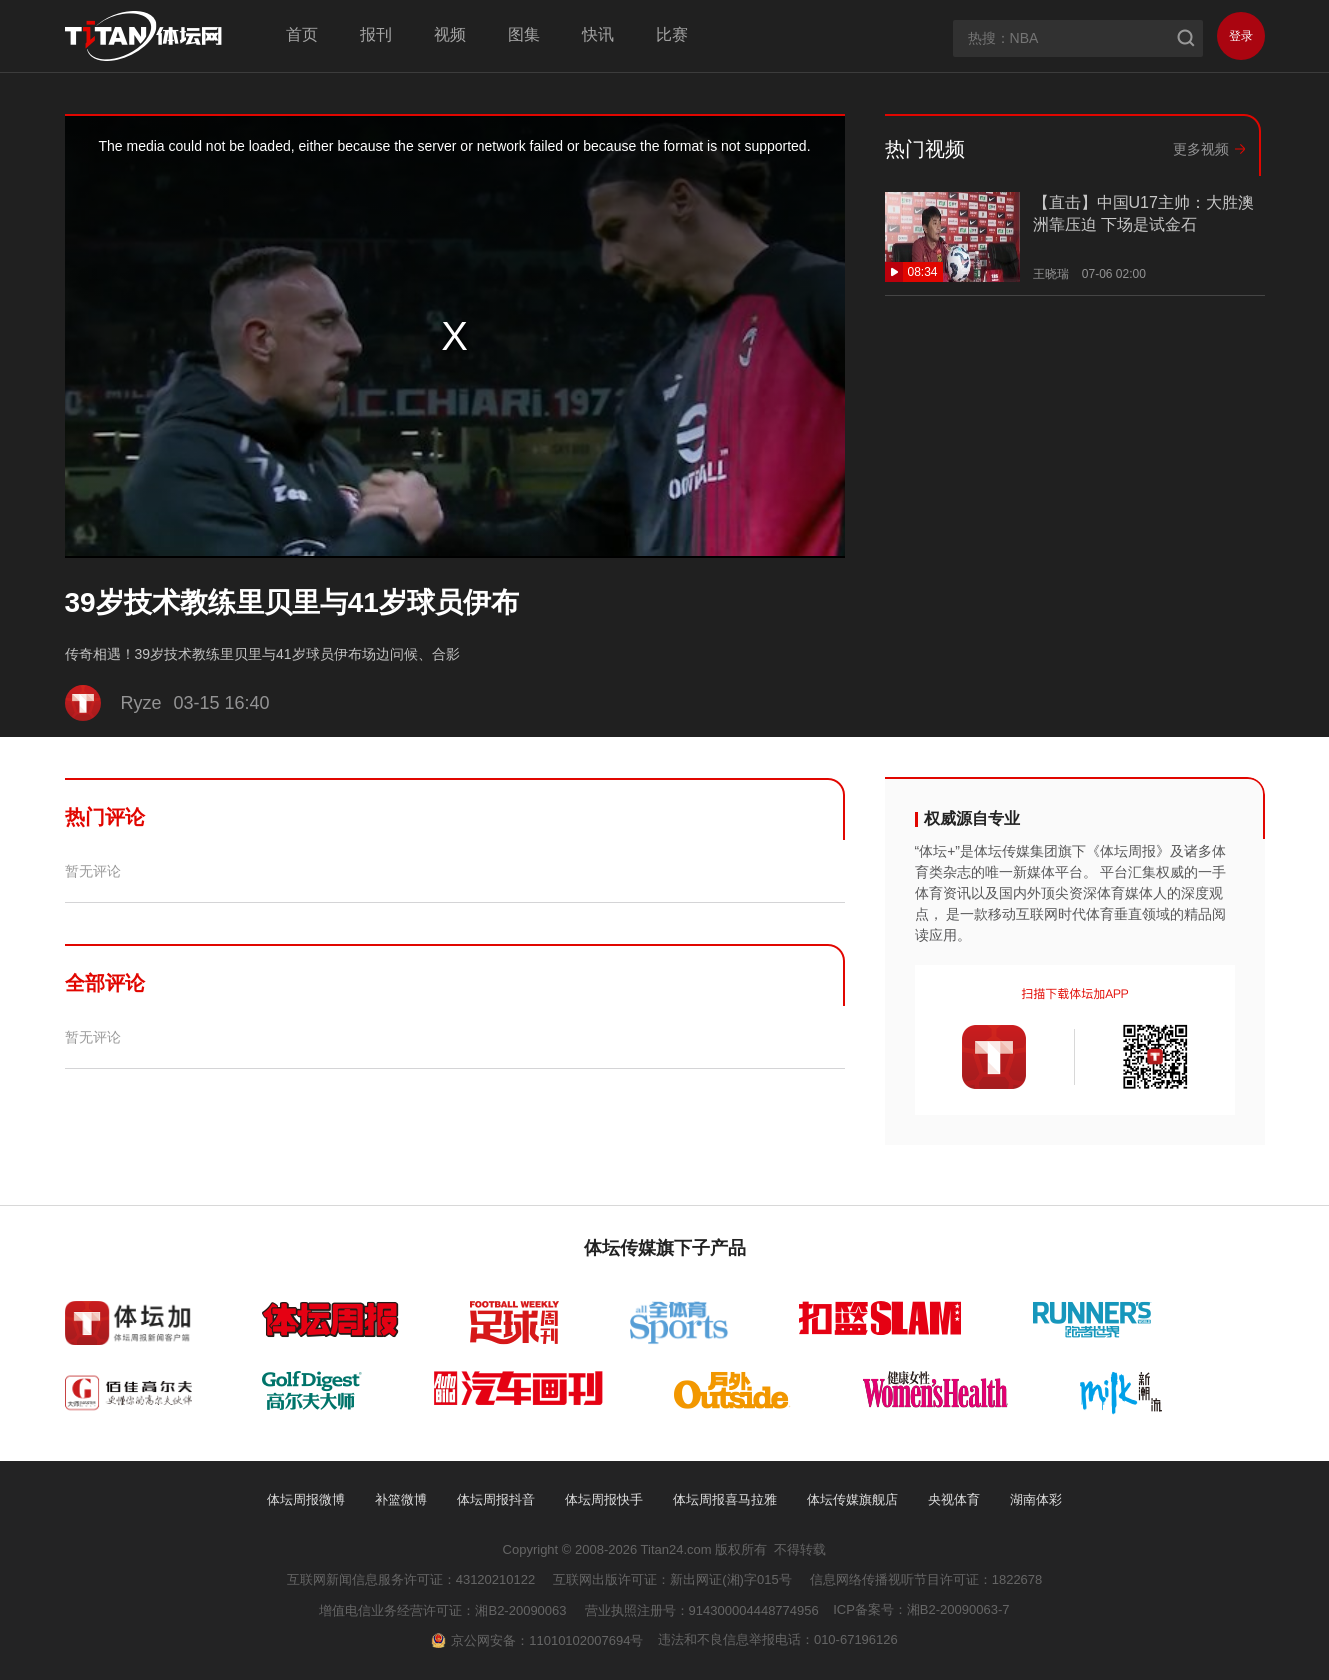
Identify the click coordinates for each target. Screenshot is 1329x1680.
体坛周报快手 (604, 1499)
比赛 (672, 34)
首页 (302, 34)
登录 (1241, 36)
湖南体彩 (1036, 1499)
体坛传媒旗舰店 (852, 1499)
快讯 (598, 34)
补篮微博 (401, 1499)
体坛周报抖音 (496, 1499)
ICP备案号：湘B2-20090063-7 (921, 1609)
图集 (524, 34)
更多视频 (1201, 149)
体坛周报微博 (306, 1499)
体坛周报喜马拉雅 (725, 1499)
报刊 (376, 34)
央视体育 (954, 1499)
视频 (450, 34)
